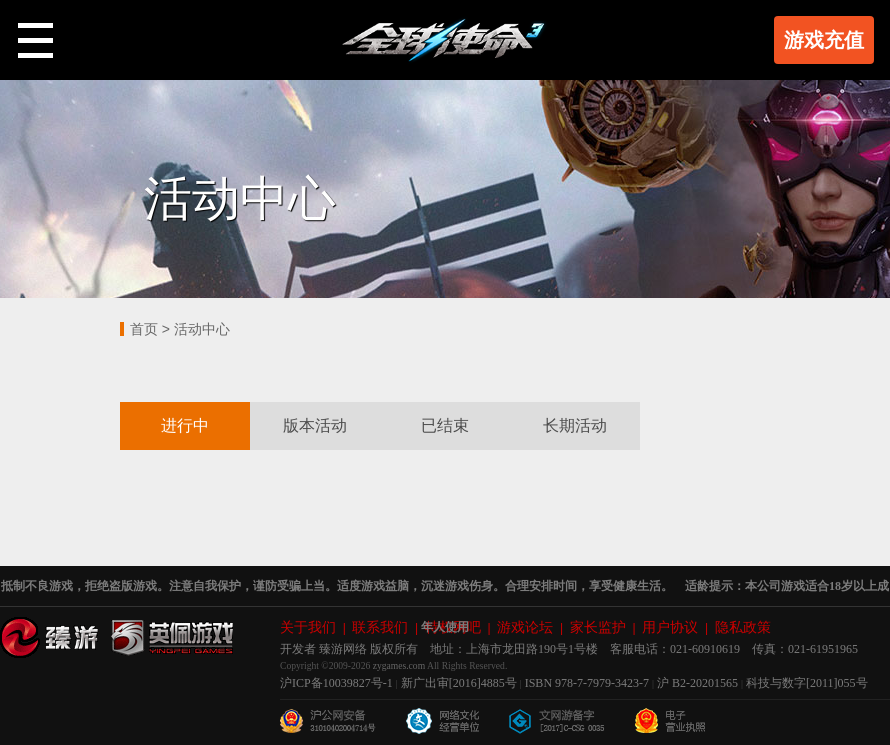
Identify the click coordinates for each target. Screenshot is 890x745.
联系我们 (380, 627)
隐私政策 (743, 627)
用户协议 (670, 627)
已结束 (445, 425)
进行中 (185, 425)
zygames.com (399, 666)
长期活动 (575, 425)
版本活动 (315, 425)
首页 (144, 329)
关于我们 (308, 627)
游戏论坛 (525, 627)
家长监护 (598, 627)
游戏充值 (824, 40)
